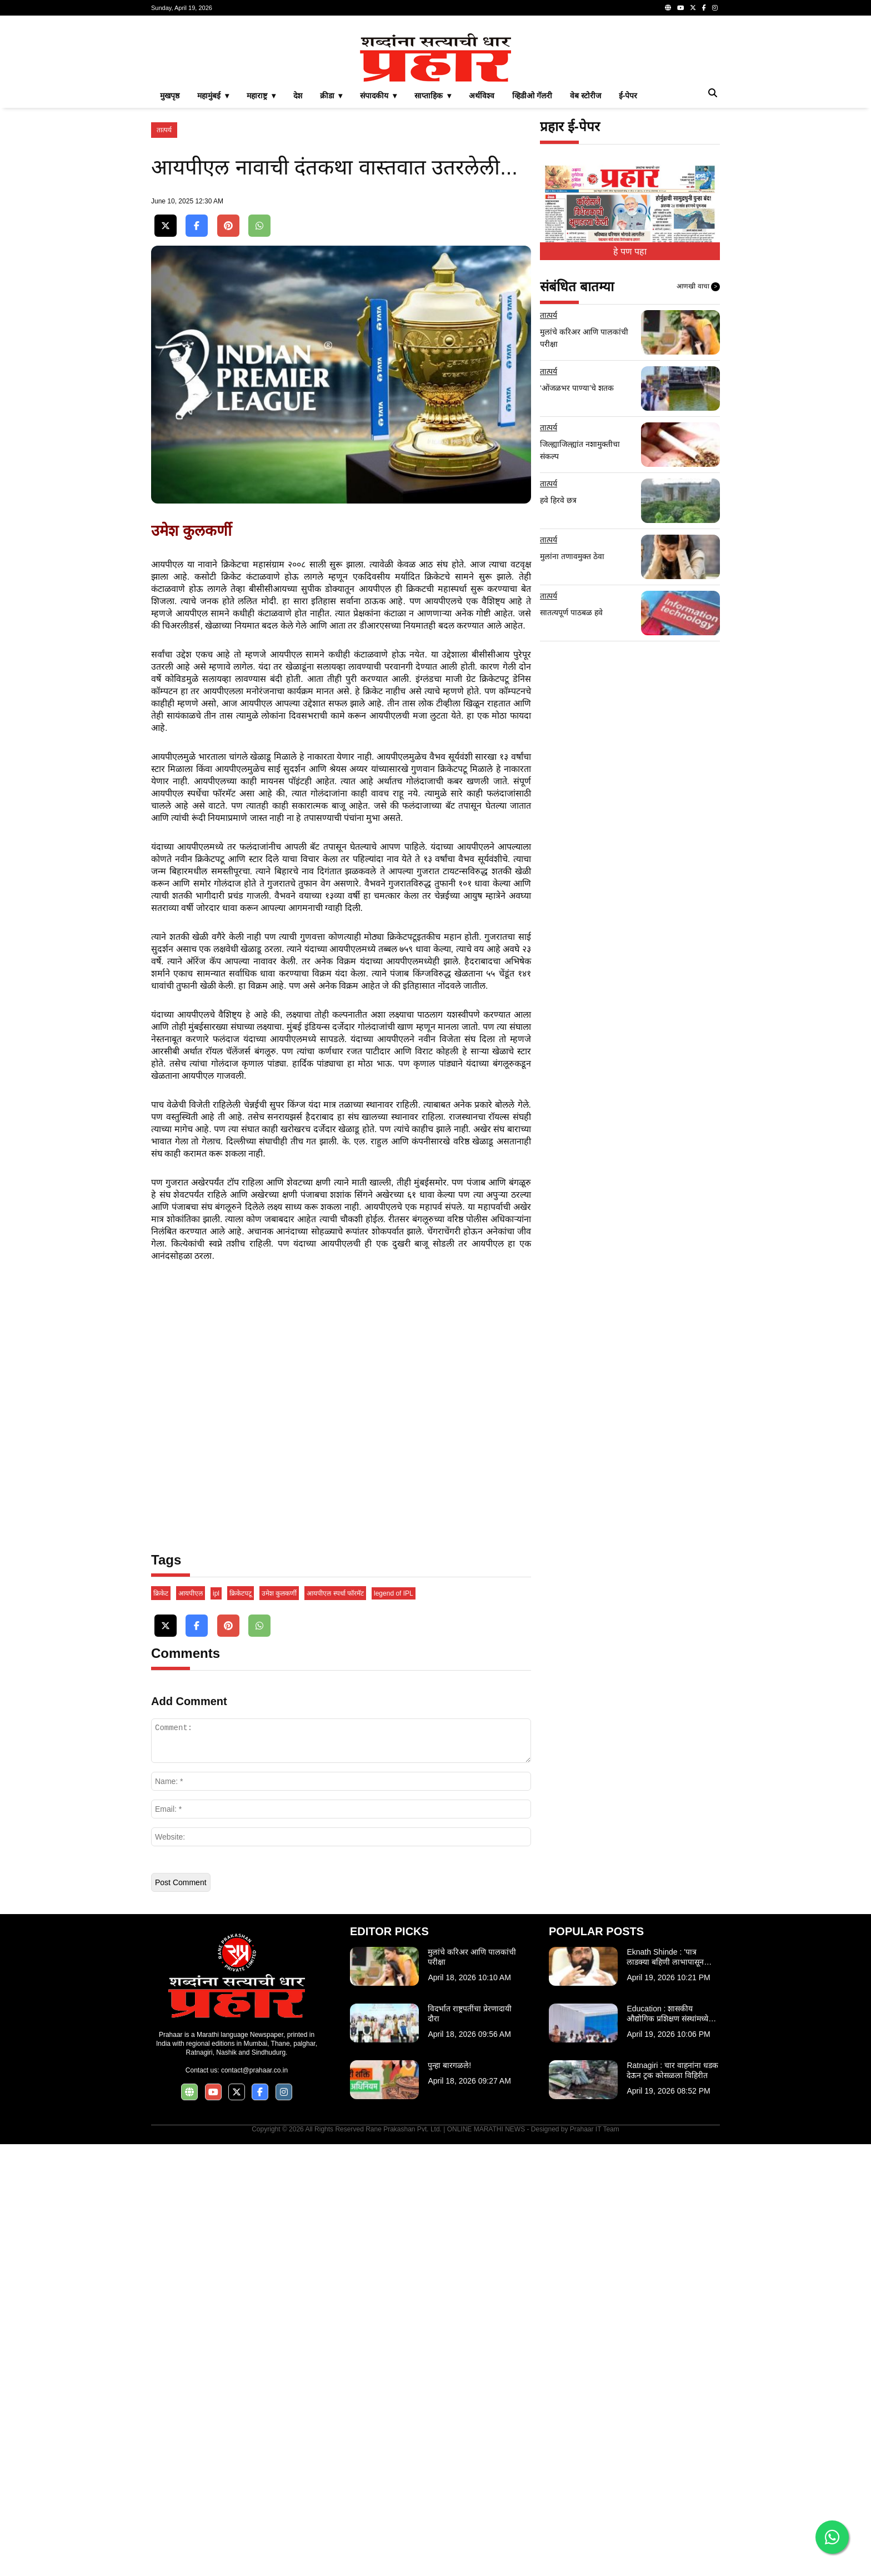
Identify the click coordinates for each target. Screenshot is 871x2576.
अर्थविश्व (481, 251)
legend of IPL (393, 2025)
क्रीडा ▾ (331, 251)
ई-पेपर (628, 251)
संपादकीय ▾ (378, 251)
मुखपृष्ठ (169, 251)
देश (297, 251)
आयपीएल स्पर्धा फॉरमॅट (335, 2025)
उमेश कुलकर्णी (279, 2025)
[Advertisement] (435, 102)
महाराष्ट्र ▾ (261, 251)
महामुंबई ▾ (213, 251)
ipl (216, 2025)
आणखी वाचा (698, 442)
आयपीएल (190, 2025)
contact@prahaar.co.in (254, 2502)
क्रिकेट (160, 2025)
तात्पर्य (164, 286)
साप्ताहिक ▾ (432, 251)
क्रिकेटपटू (240, 2025)
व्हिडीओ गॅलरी (532, 251)
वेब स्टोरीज (585, 251)
